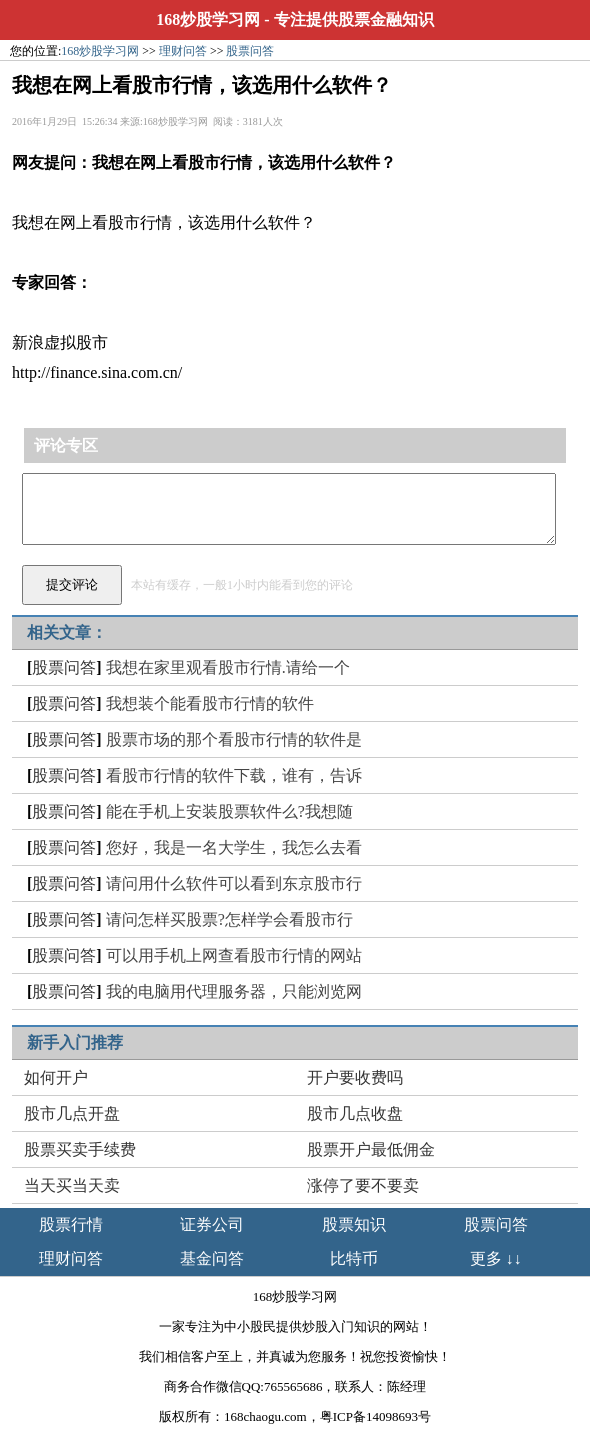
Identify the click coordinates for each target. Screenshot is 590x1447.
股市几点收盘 (355, 1113)
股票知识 (354, 1224)
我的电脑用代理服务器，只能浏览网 (234, 991)
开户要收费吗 (355, 1077)
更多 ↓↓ (496, 1258)
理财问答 (183, 51)
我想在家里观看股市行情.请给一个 (228, 667)
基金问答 (212, 1258)
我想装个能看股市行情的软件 (210, 703)
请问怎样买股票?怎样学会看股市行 (229, 919)
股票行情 (71, 1224)
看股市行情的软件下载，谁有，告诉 (234, 775)
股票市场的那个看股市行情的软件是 (234, 739)
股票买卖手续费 (80, 1149)
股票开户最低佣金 (371, 1149)
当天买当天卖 (72, 1185)
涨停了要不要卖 (363, 1185)
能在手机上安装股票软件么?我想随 (229, 811)
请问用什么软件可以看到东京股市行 (234, 883)
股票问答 (250, 51)
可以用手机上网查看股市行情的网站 (234, 955)
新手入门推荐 (75, 1042)
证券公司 (212, 1224)
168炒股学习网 (208, 19)
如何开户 (56, 1077)
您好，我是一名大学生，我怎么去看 (234, 847)
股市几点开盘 (72, 1113)
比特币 (354, 1258)
